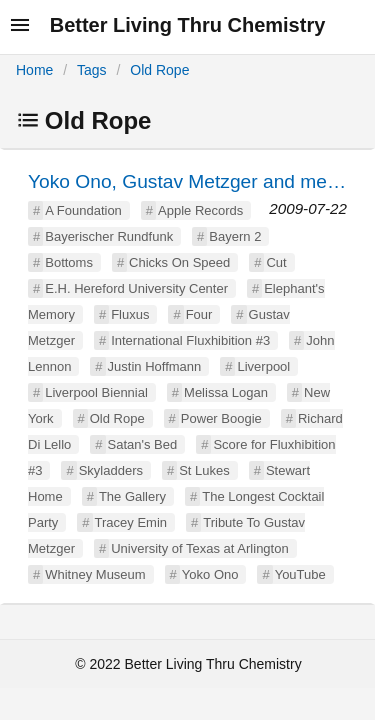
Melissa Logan (226, 392)
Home (34, 70)
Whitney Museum (95, 574)
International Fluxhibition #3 (190, 340)
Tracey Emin (131, 522)
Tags (92, 70)
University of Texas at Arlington (200, 548)
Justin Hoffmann (155, 366)
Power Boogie (221, 418)
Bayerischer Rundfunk (109, 236)
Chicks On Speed (179, 262)
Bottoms (69, 262)
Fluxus (130, 314)
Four (199, 314)
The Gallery (132, 496)
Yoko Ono (210, 574)
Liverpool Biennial (96, 392)
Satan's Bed (143, 444)
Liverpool (263, 366)
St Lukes (204, 470)
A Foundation (83, 210)
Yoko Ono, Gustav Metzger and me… (187, 181)
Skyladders (111, 470)
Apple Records (200, 210)
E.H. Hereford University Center (136, 288)
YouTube (300, 574)
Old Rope (159, 70)
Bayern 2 (235, 236)
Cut (276, 262)
